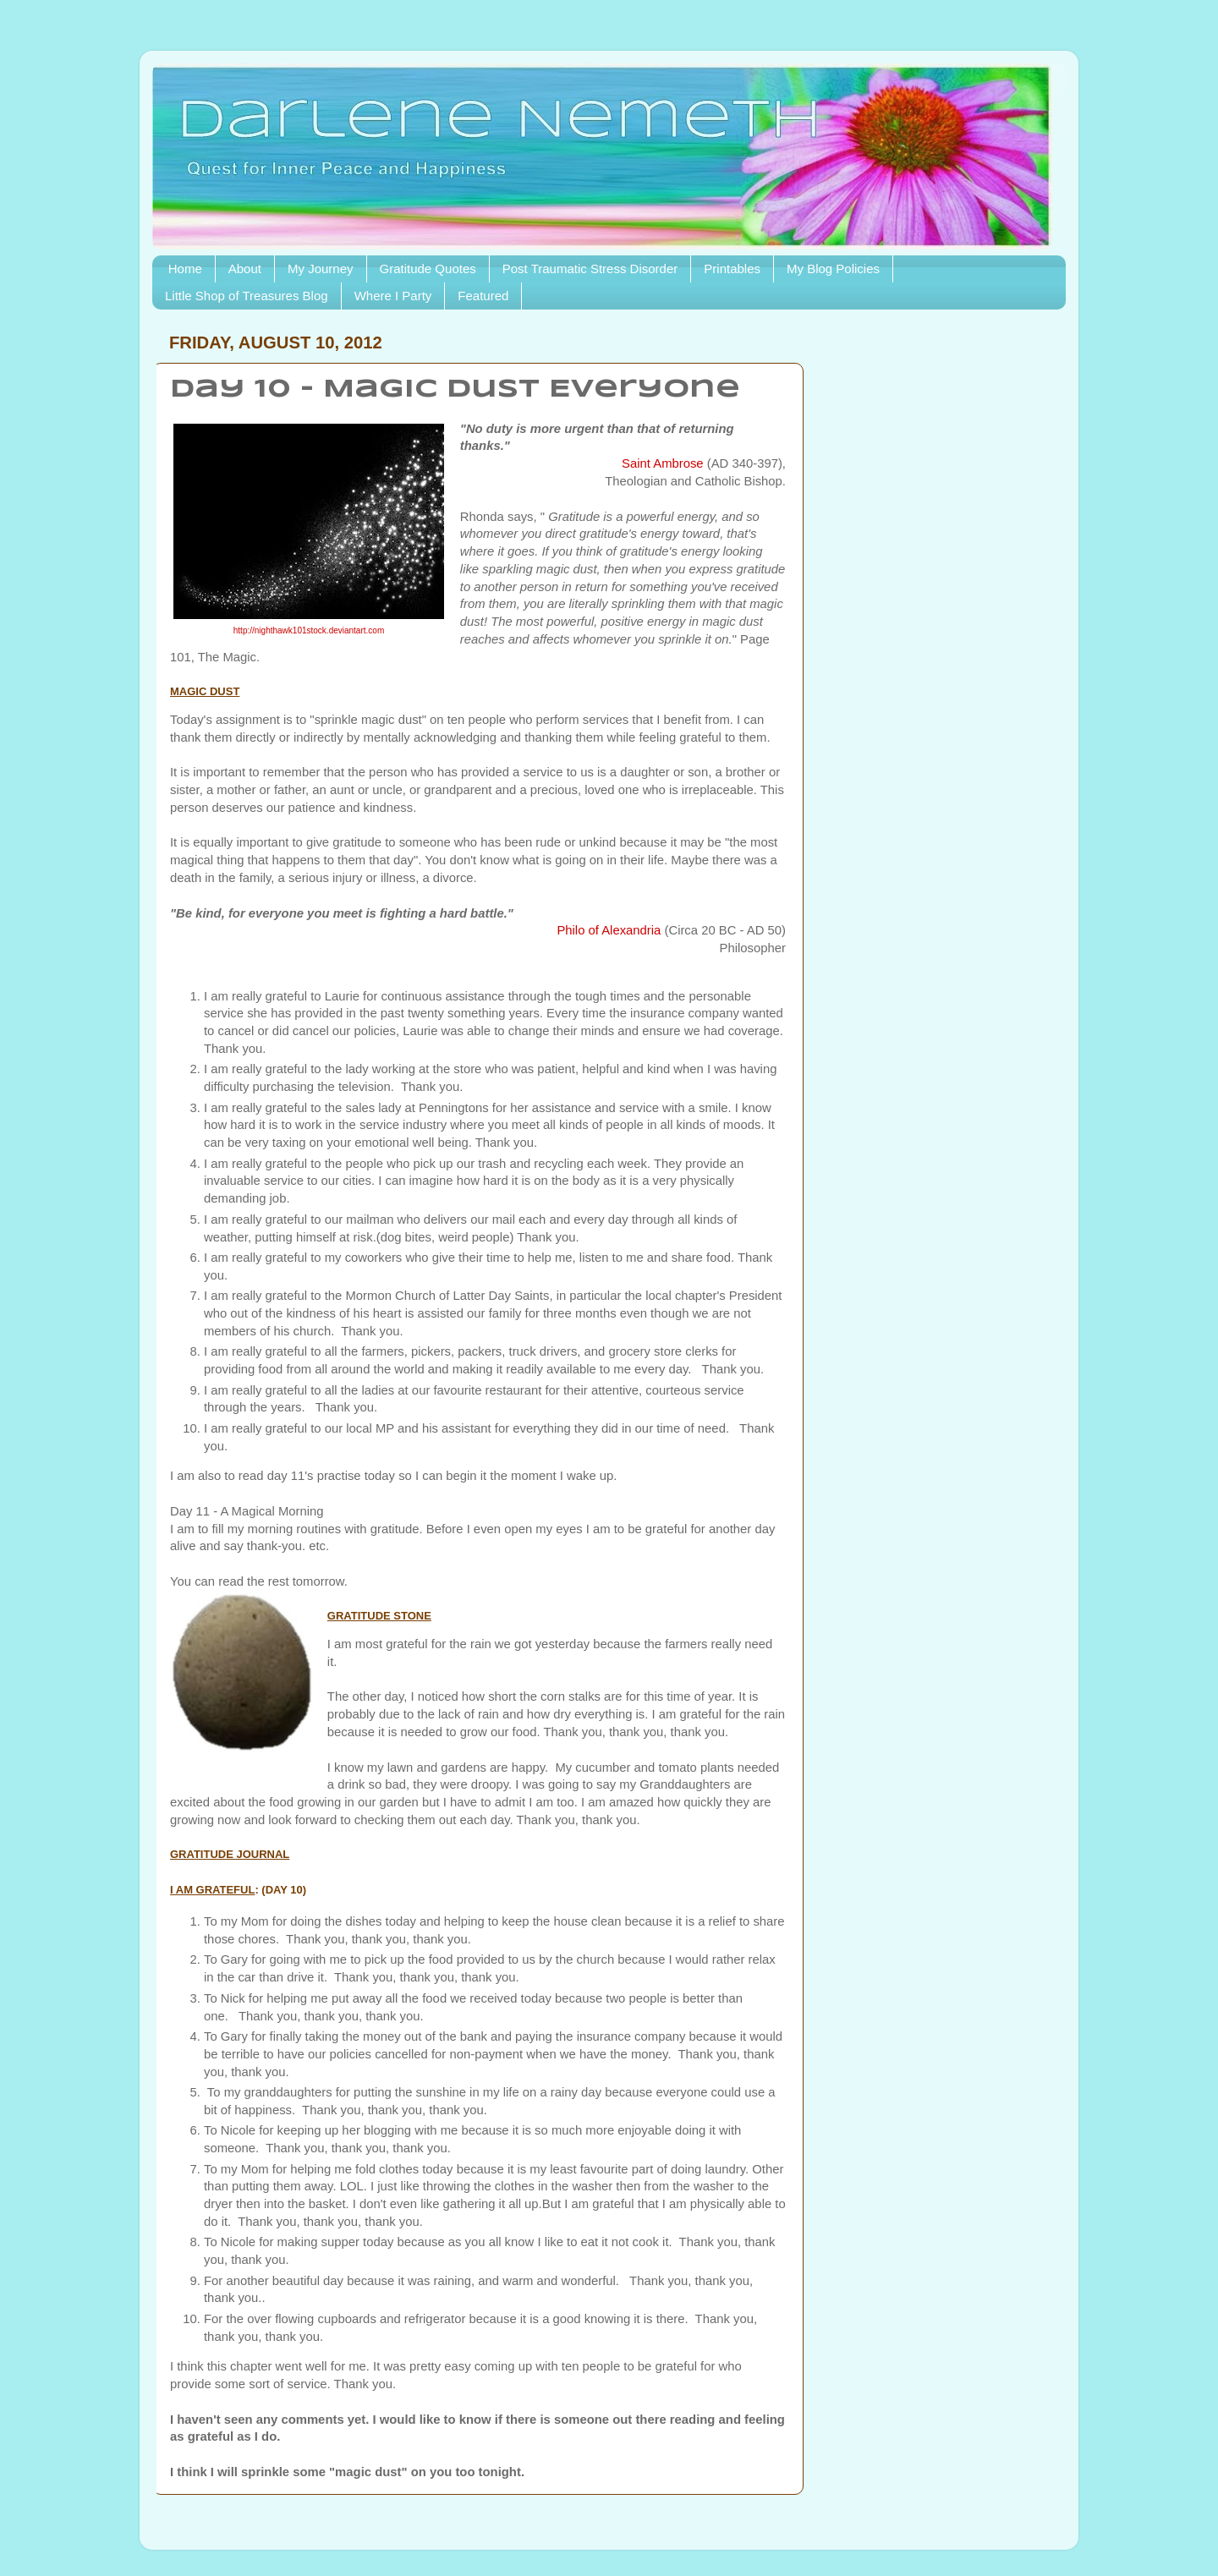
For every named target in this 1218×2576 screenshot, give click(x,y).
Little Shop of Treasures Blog (246, 295)
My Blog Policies (833, 268)
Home (185, 268)
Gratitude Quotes (428, 268)
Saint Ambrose (663, 463)
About (244, 268)
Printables (732, 268)
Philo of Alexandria (609, 930)
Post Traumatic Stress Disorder (590, 268)
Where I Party (393, 295)
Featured (483, 295)
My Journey (321, 268)
